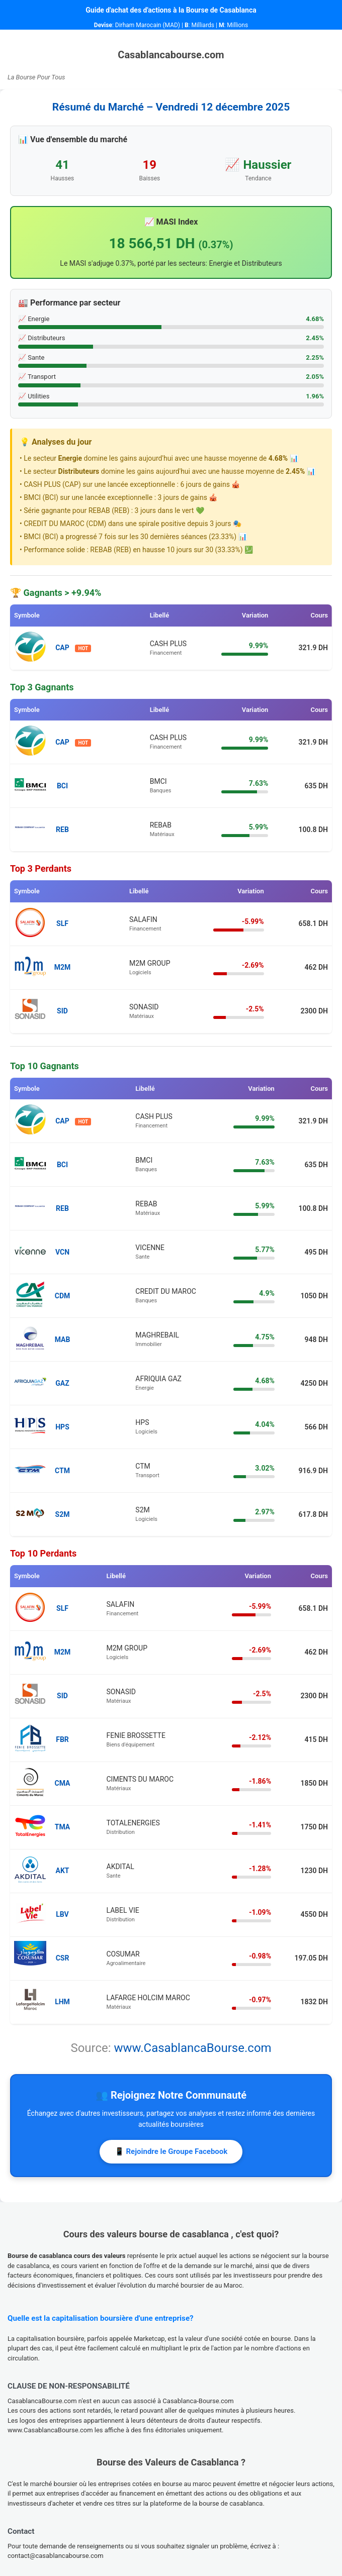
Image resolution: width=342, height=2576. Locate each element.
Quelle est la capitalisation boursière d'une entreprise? (101, 2318)
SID (62, 1011)
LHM (62, 2002)
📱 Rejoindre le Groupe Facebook (171, 2151)
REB (62, 830)
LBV (62, 1914)
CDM (62, 1296)
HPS (62, 1427)
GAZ (62, 1383)
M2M (62, 967)
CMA (62, 1783)
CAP (62, 648)
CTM (62, 1471)
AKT (62, 1871)
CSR (62, 1958)
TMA (62, 1827)
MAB (62, 1339)
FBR (62, 1739)
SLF (62, 923)
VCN (62, 1252)
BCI (62, 786)
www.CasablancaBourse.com (193, 2048)
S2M (62, 1514)
